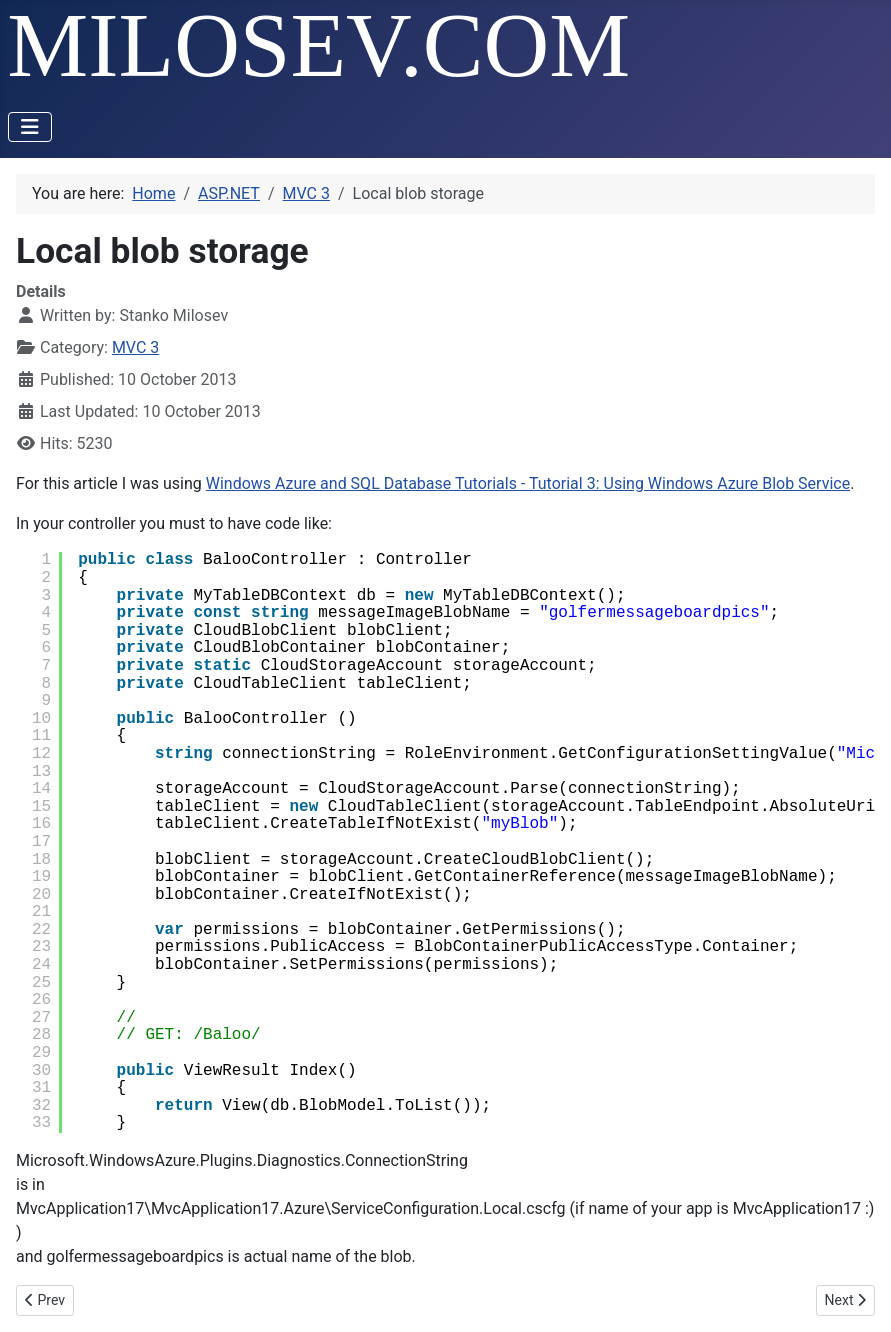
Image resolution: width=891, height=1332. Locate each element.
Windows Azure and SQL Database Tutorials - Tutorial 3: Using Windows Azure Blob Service (528, 483)
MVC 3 (135, 347)
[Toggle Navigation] (30, 127)
